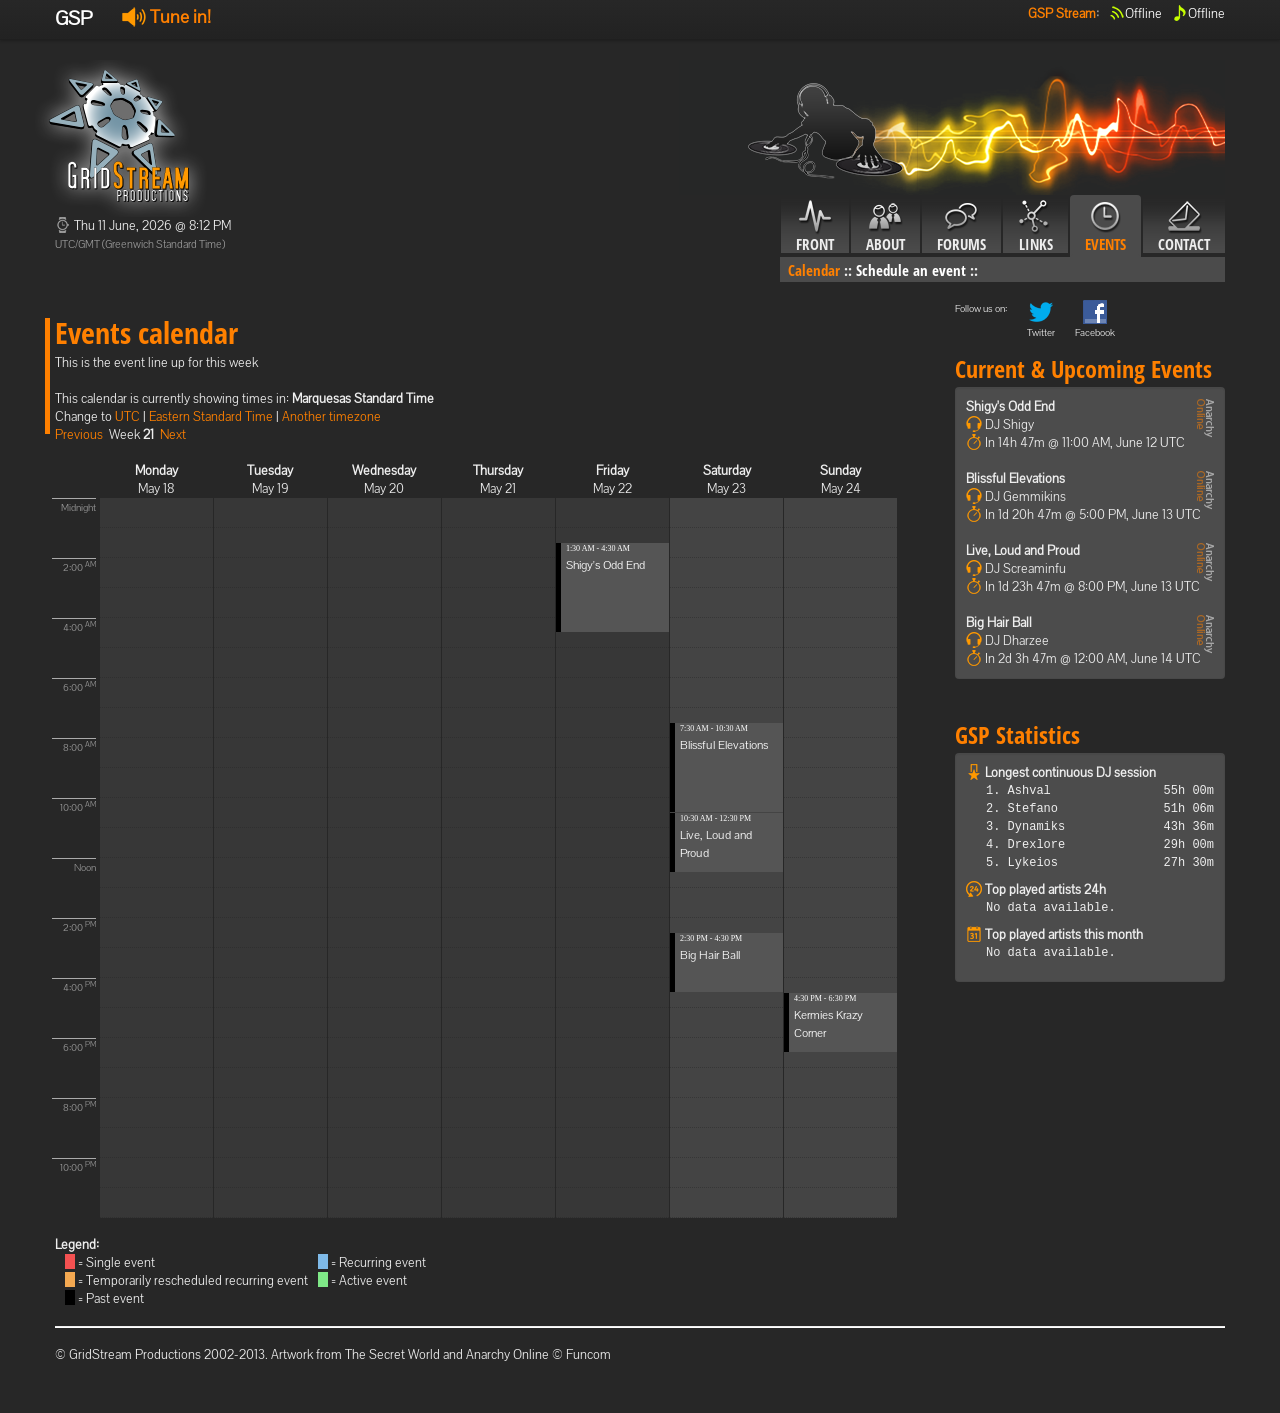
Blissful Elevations (724, 745)
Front (815, 227)
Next (173, 434)
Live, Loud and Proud (1023, 550)
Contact (1184, 227)
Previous (79, 434)
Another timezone (331, 416)
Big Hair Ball (710, 955)
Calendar (814, 270)
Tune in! (166, 16)
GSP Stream (1062, 13)
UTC (127, 416)
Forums (961, 227)
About (885, 227)
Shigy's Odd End (605, 565)
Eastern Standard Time (211, 416)
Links (1035, 227)
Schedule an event (911, 270)
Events (1105, 227)
